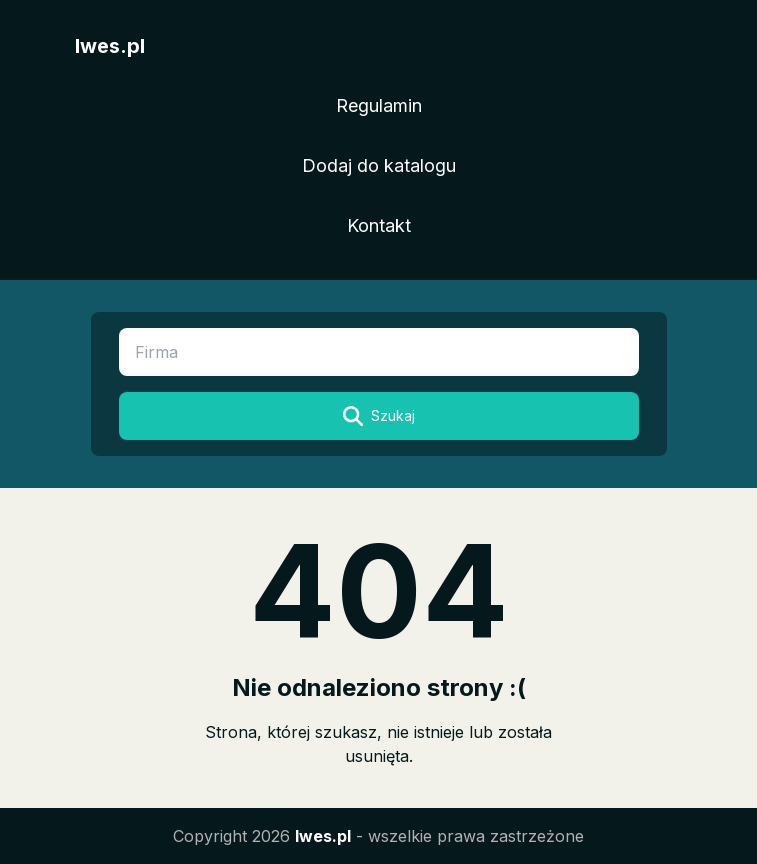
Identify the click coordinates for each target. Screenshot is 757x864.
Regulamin (379, 105)
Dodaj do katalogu (379, 165)
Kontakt (379, 225)
